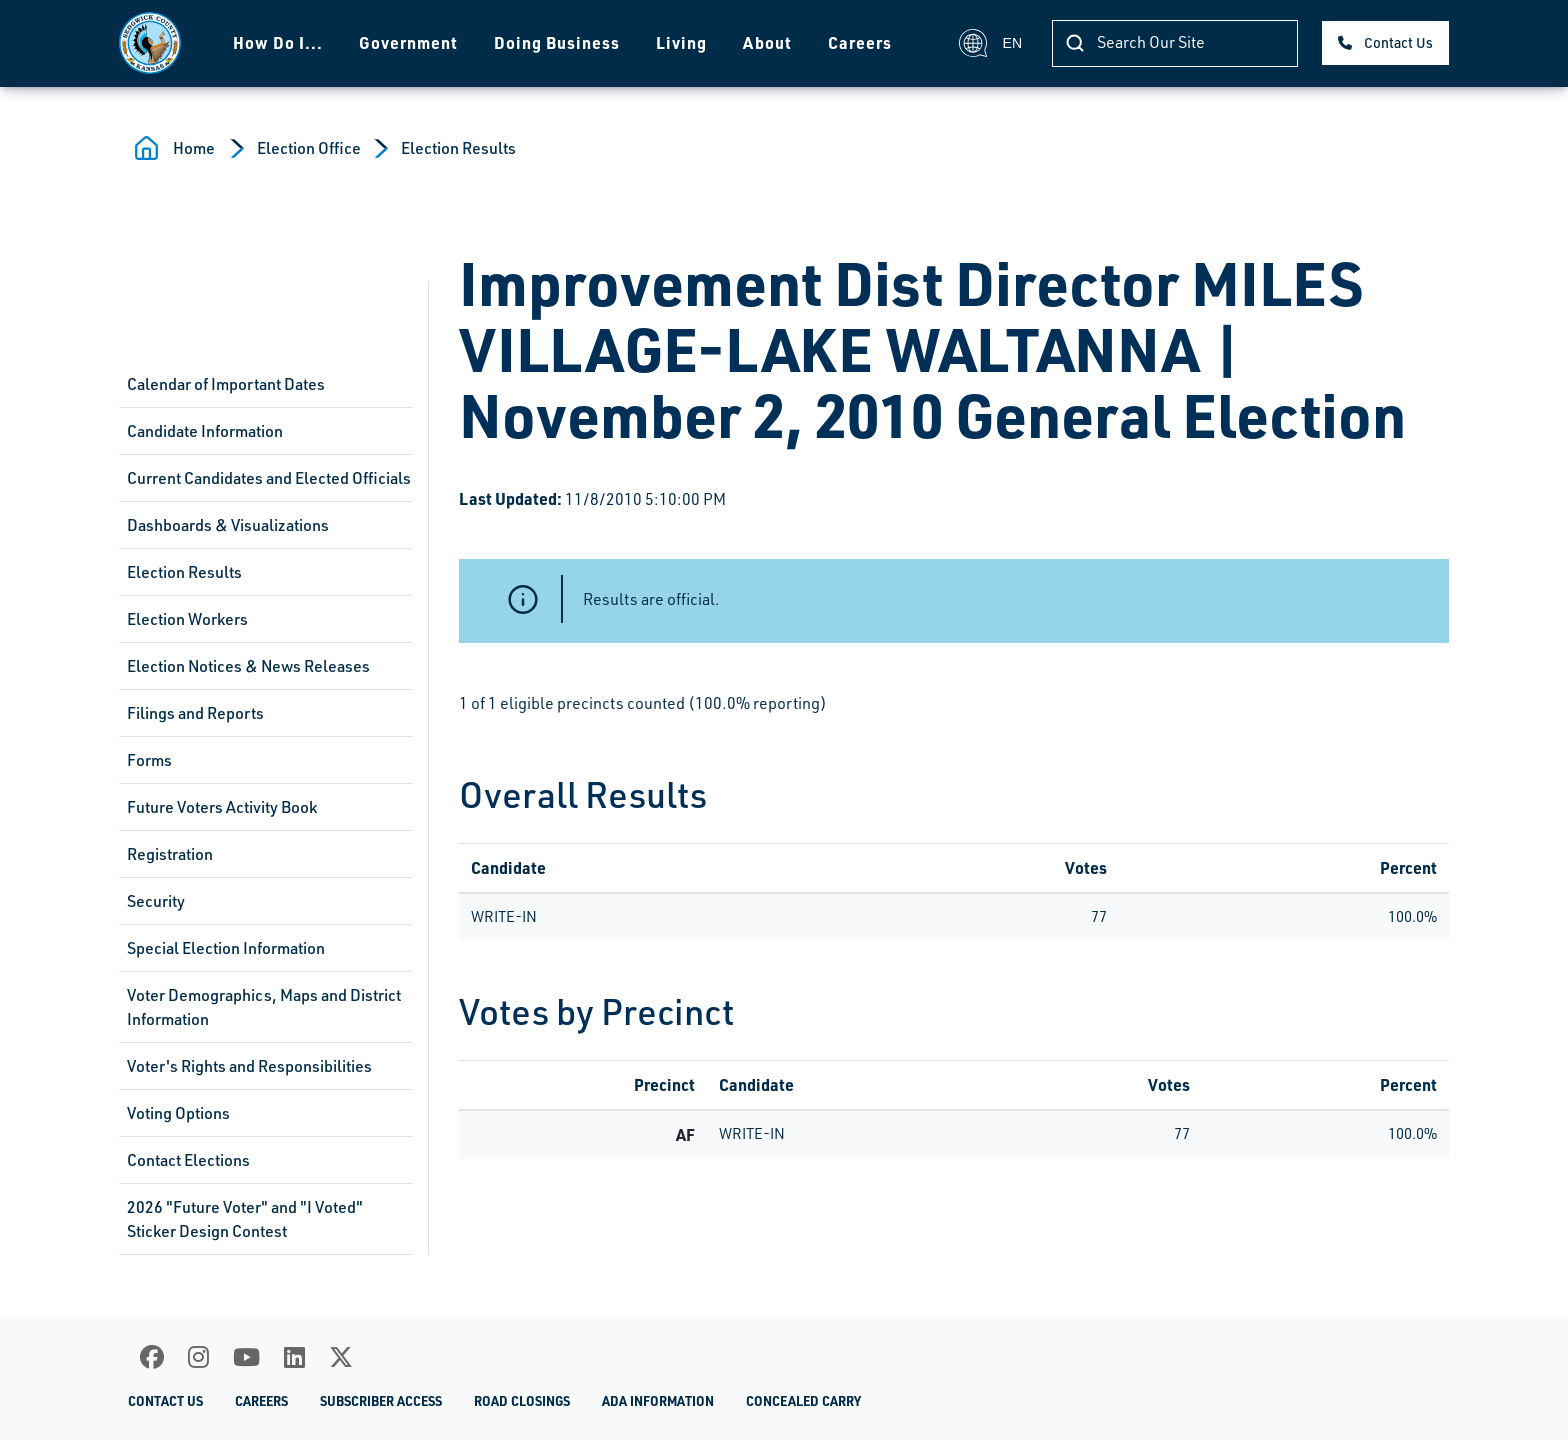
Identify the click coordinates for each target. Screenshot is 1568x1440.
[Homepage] (150, 43)
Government (408, 42)
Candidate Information (205, 431)
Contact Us (1398, 42)
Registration (170, 854)
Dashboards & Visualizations (228, 525)
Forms (149, 760)
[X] (341, 1357)
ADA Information (658, 1401)
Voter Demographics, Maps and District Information (264, 1007)
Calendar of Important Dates (226, 384)
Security (156, 901)
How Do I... (278, 42)
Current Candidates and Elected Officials (269, 478)
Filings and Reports (195, 713)
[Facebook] (152, 1357)
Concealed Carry (803, 1401)
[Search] (1175, 43)
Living (681, 42)
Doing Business (557, 42)
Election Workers (187, 619)
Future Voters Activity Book (222, 807)
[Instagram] (198, 1357)
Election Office (309, 148)
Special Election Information (226, 948)
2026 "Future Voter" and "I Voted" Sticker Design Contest (245, 1219)
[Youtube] (246, 1357)
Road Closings (522, 1401)
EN (990, 43)
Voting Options (178, 1113)
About (767, 42)
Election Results (458, 148)
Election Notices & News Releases (248, 666)
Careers (860, 42)
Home (194, 148)
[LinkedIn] (294, 1357)
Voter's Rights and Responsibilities (249, 1066)
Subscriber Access (381, 1401)
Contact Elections (188, 1160)
